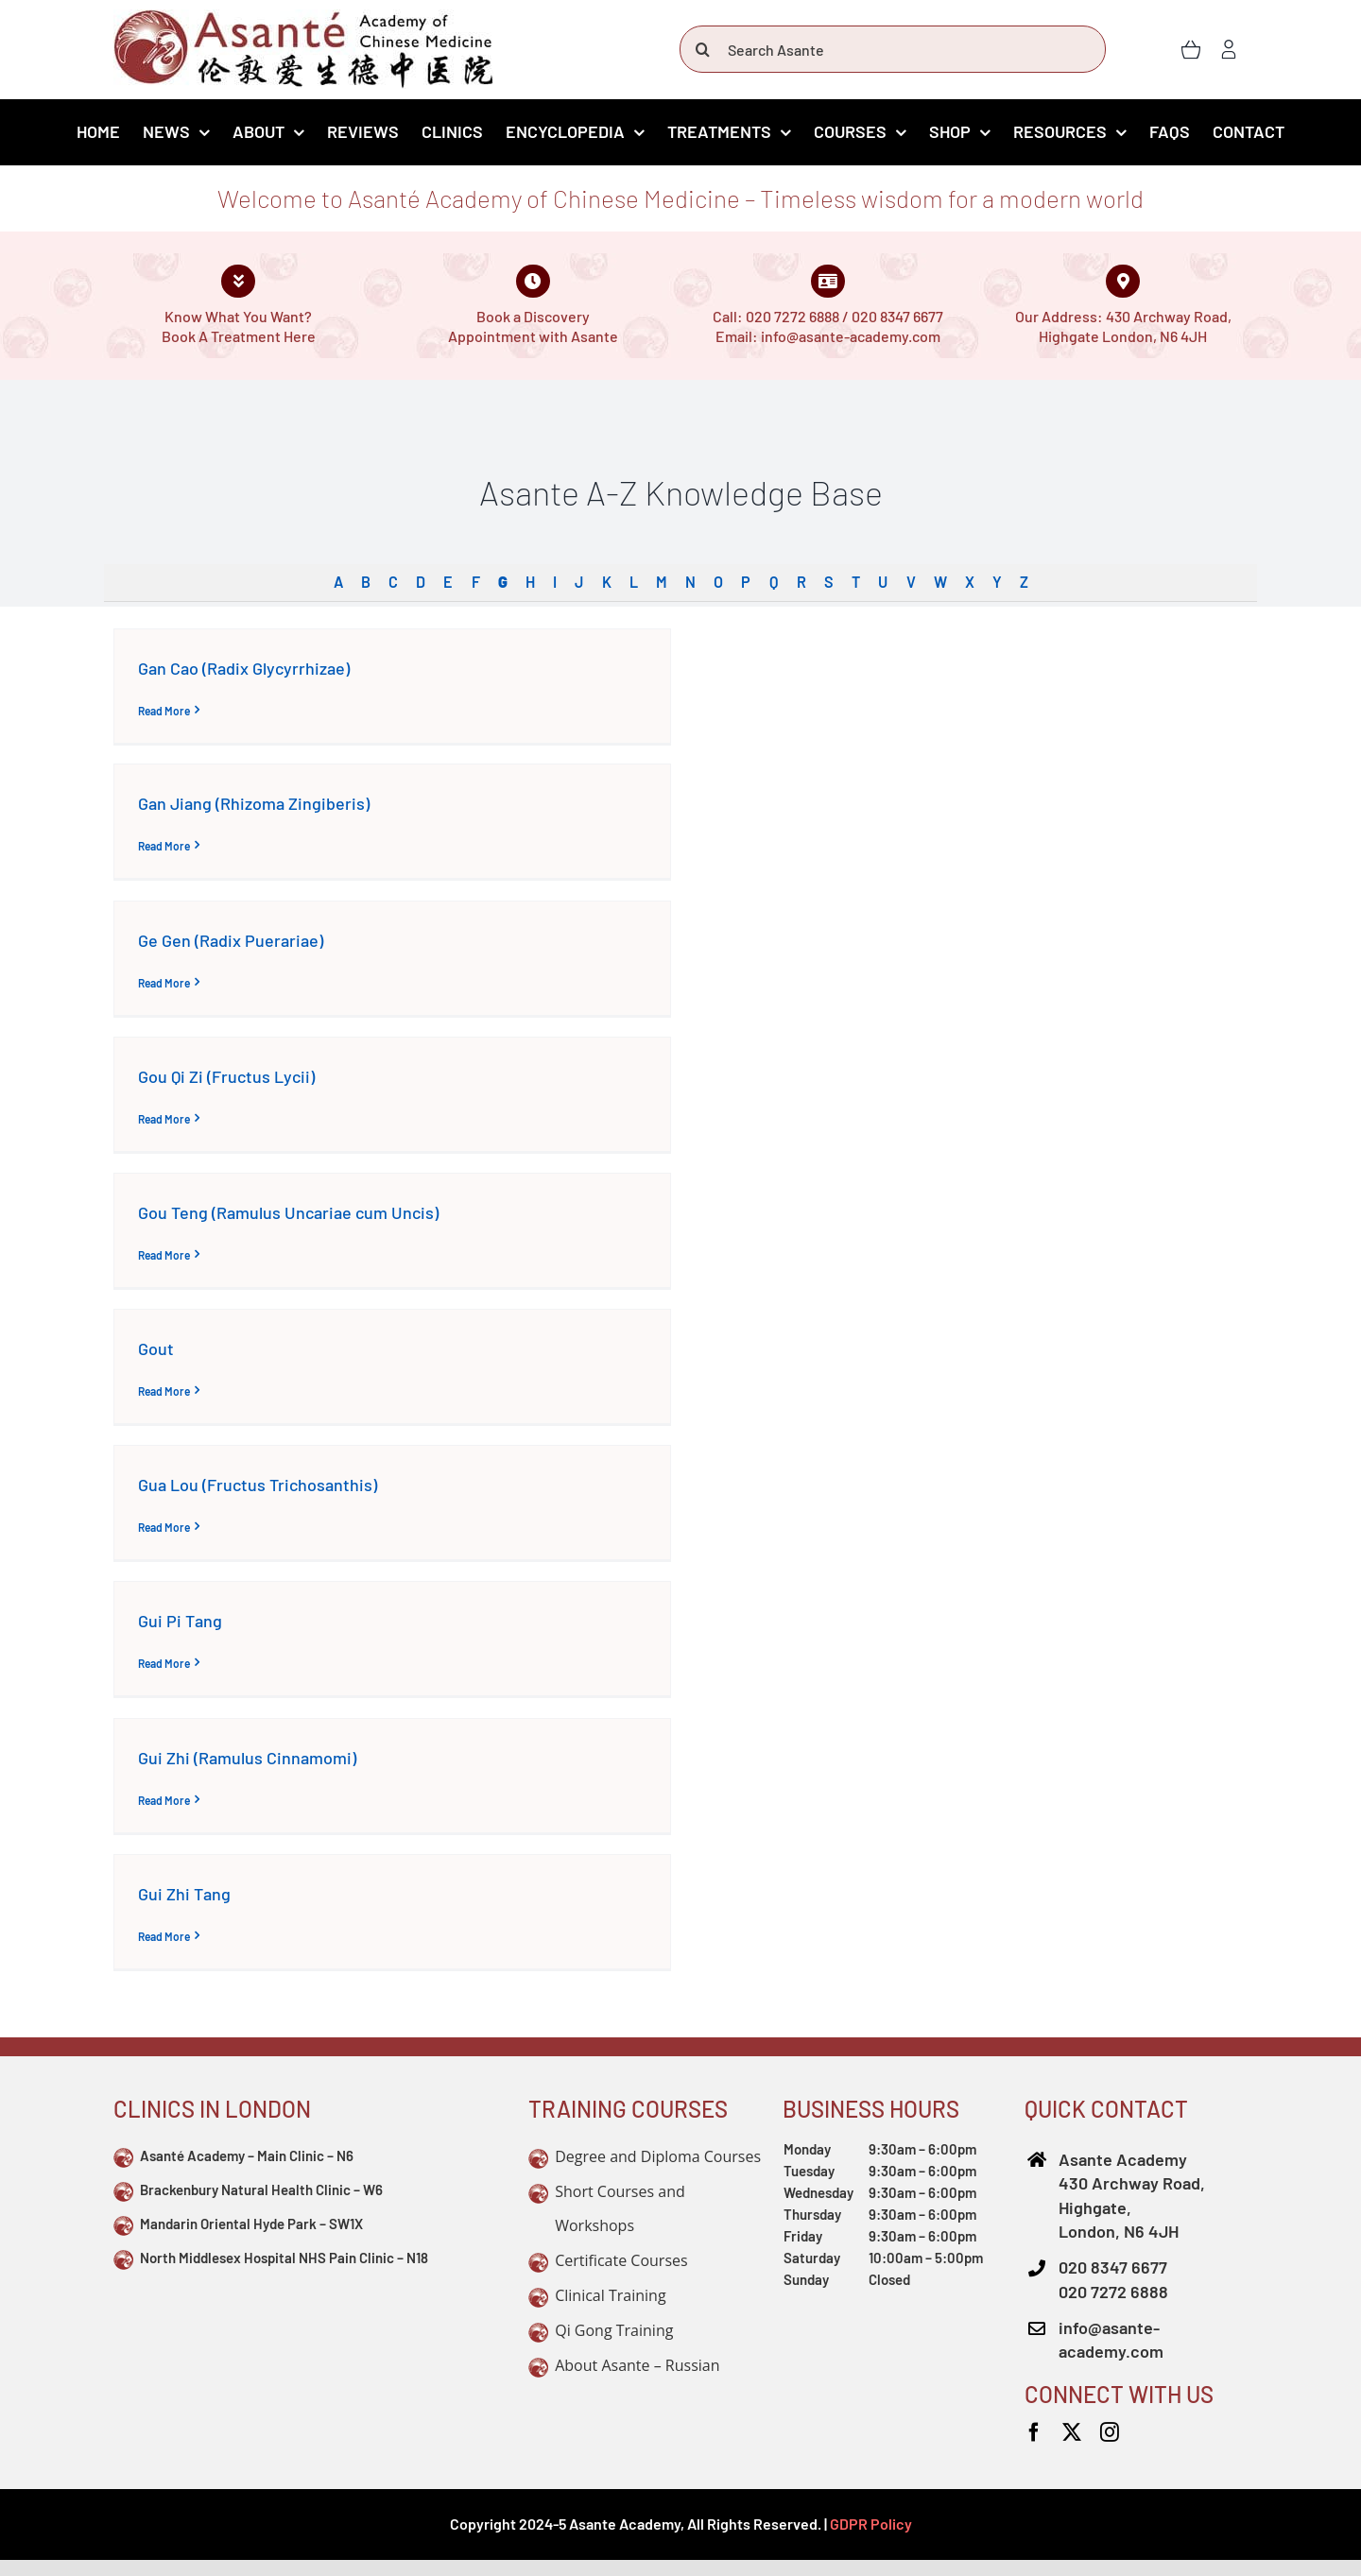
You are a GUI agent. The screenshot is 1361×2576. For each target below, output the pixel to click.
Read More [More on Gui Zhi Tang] (164, 1936)
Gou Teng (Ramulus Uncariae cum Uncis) (288, 1212)
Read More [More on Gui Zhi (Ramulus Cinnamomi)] (164, 1800)
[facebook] (1034, 2432)
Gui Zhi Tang (184, 1893)
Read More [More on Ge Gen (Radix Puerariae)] (164, 982)
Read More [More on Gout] (164, 1391)
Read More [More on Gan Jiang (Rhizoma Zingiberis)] (164, 845)
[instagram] (1109, 2432)
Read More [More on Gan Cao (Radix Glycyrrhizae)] (164, 710)
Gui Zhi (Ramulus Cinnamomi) (247, 1757)
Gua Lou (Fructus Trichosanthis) (257, 1484)
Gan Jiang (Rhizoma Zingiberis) (254, 803)
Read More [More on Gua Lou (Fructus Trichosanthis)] (164, 1527)
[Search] (703, 49)
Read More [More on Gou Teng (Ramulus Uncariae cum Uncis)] (164, 1255)
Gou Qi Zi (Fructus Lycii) (226, 1076)
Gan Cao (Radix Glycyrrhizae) (244, 668)
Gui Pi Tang (180, 1620)
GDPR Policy (871, 2524)
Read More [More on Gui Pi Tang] (164, 1663)
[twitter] (1071, 2432)
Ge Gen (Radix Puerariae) (230, 940)
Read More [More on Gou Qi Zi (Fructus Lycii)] (164, 1118)
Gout (156, 1348)
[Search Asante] (893, 49)
